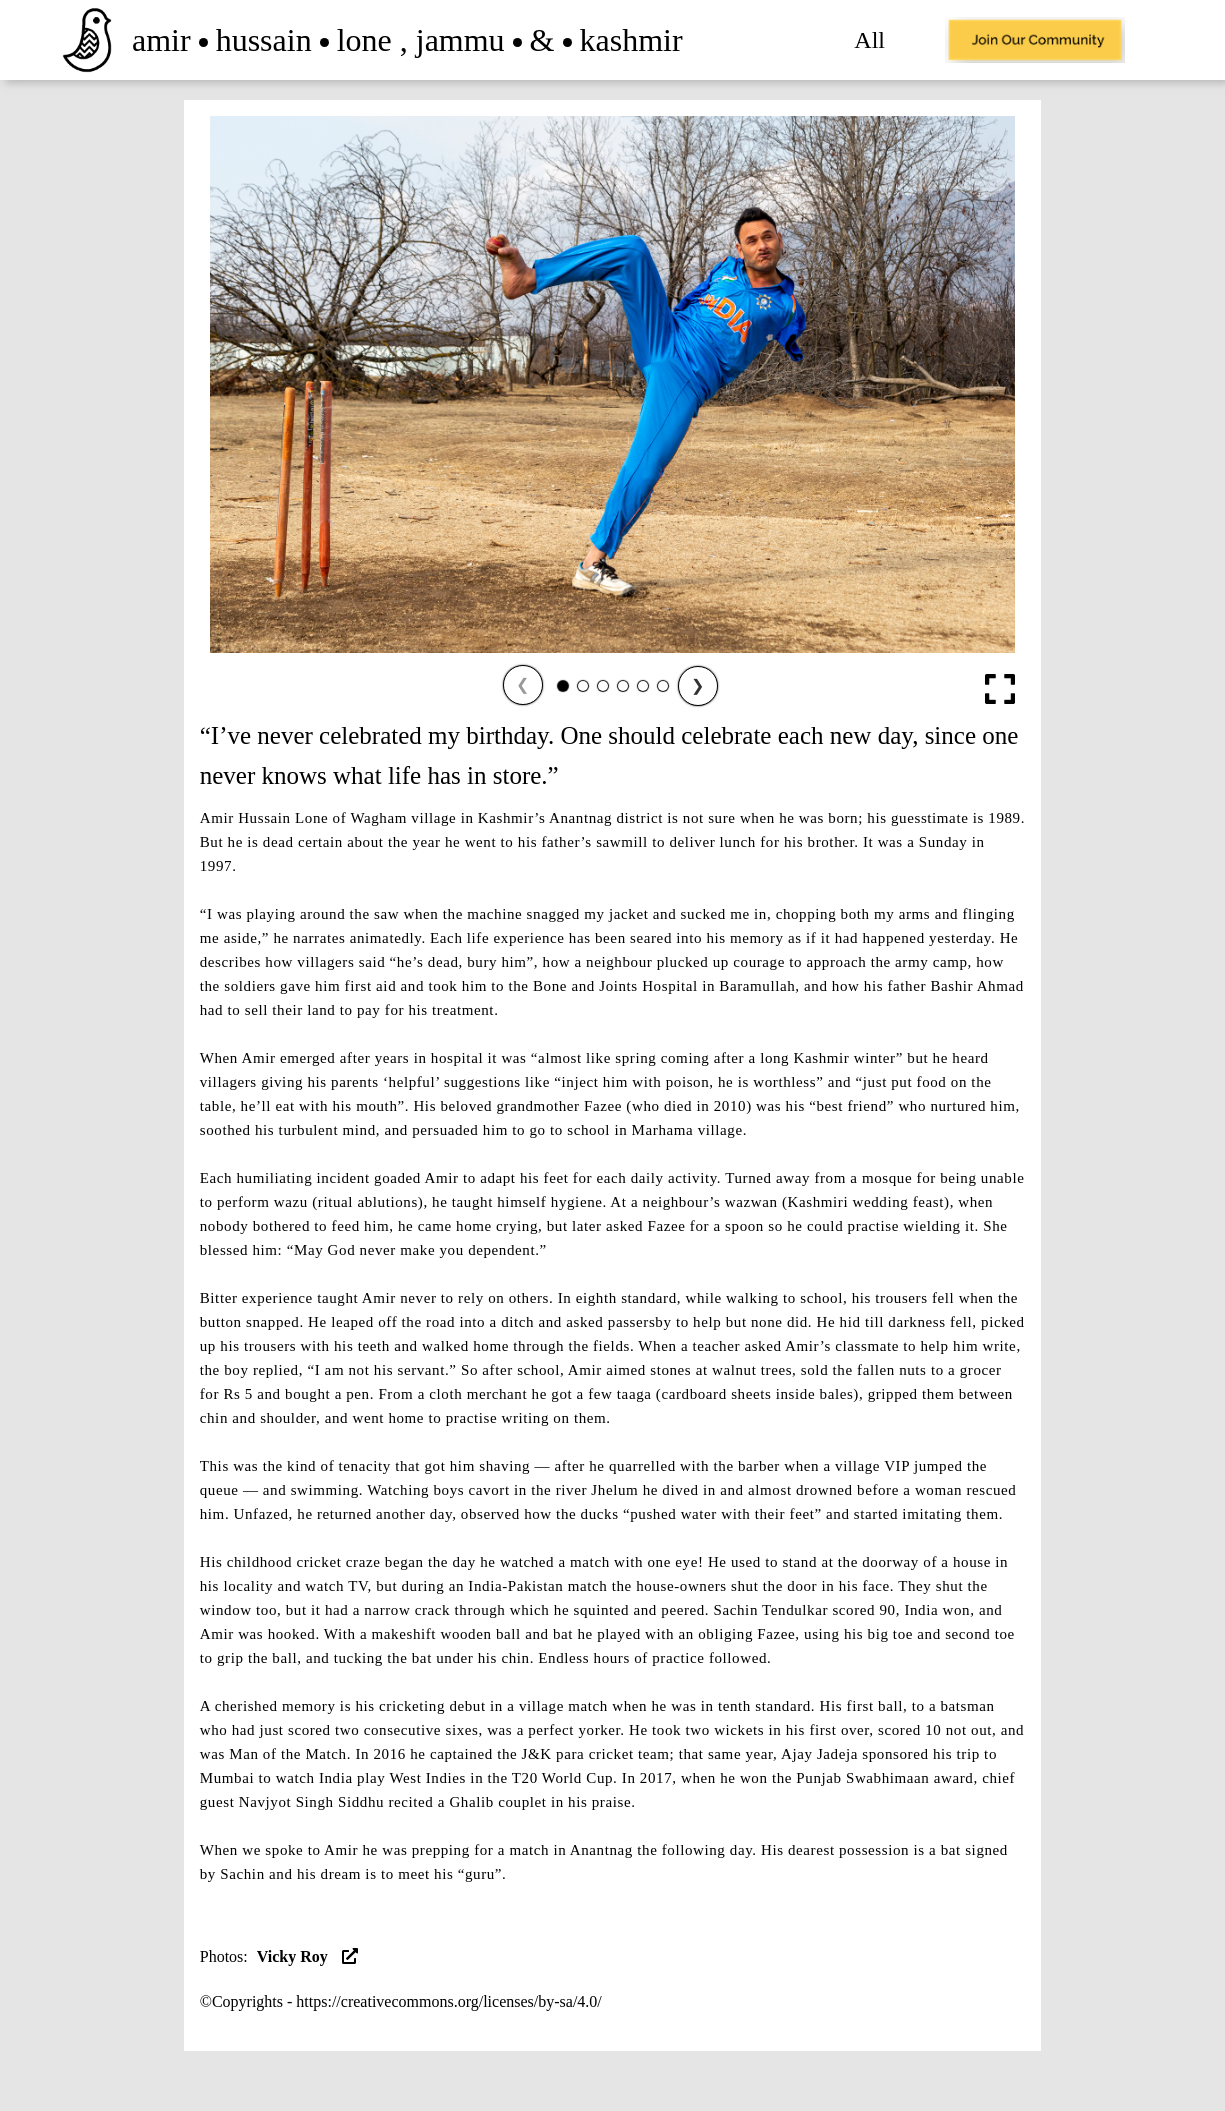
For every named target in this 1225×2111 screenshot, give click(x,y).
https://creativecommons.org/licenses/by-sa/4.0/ (448, 2001)
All (869, 40)
